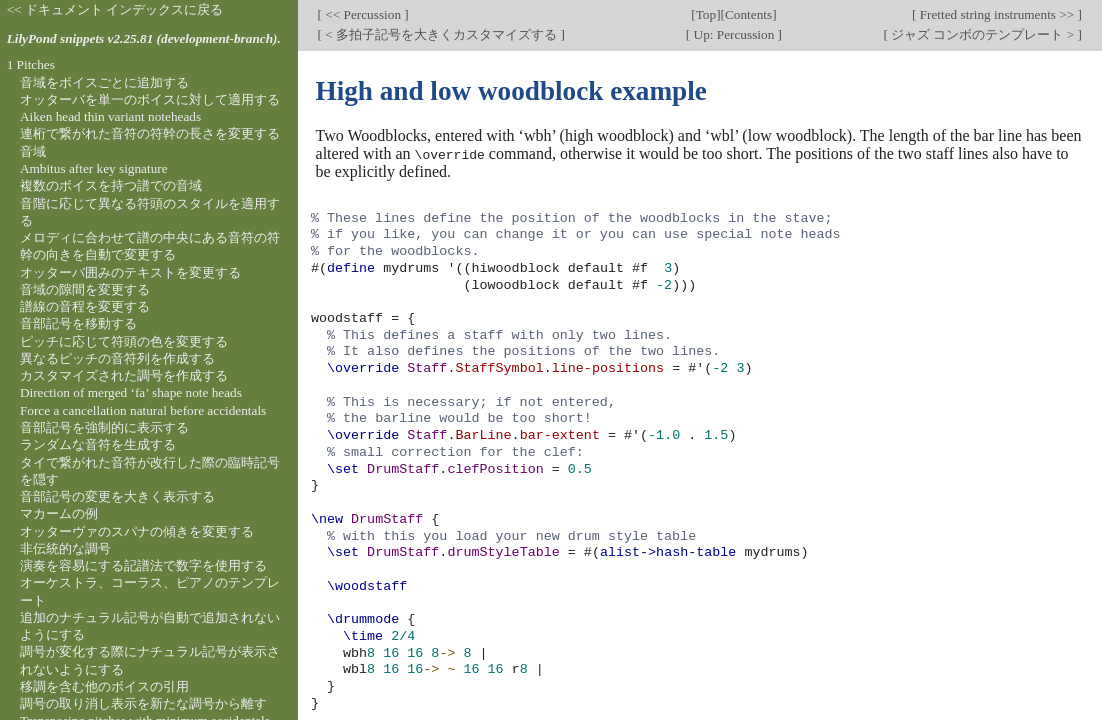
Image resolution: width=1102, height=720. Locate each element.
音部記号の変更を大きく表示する (117, 496)
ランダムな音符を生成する (98, 444)
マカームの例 (59, 513)
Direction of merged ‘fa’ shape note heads (131, 392)
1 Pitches (31, 64)
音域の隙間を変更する (85, 289)
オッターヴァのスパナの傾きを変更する (137, 531)
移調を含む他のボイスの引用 (104, 686)
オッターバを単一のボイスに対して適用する (150, 99)
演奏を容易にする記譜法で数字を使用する (143, 565)
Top (706, 14)
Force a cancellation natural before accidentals (143, 410)
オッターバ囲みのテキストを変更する (130, 272)
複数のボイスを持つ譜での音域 (111, 185)
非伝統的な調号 (65, 548)
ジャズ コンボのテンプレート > (983, 34)
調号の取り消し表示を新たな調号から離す (143, 703)
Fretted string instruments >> (996, 14)
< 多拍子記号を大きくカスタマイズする (441, 34)
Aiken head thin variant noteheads (110, 116)
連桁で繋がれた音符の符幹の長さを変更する (150, 133)
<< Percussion (363, 14)
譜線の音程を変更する (85, 306)
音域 (33, 151)
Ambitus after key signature (94, 168)
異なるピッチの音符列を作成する (117, 358)
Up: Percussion (733, 34)
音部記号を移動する (78, 323)
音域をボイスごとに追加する (104, 82)
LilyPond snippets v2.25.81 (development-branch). (144, 38)
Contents (748, 14)
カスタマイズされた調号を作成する (124, 375)
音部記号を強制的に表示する (104, 427)
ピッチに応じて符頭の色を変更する (124, 341)
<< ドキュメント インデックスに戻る (115, 9)
